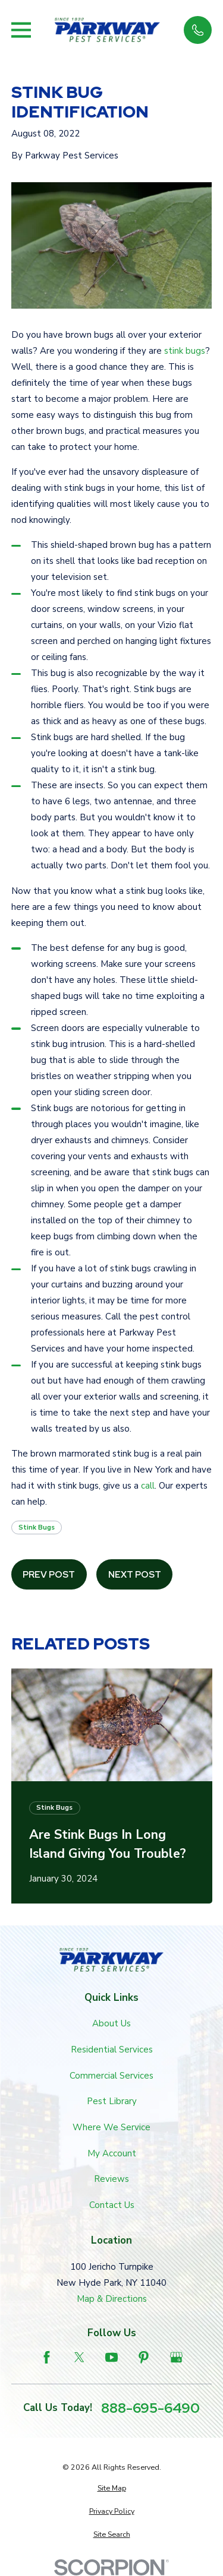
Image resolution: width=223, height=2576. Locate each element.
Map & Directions (112, 2299)
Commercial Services (111, 2076)
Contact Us (111, 2205)
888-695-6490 (150, 2408)
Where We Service (111, 2127)
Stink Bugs (36, 1527)
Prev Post (49, 1575)
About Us (111, 2023)
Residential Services (112, 2049)
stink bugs (184, 351)
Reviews (111, 2179)
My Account (111, 2153)
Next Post (134, 1575)
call (148, 1486)
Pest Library (112, 2101)
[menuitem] (111, 2488)
